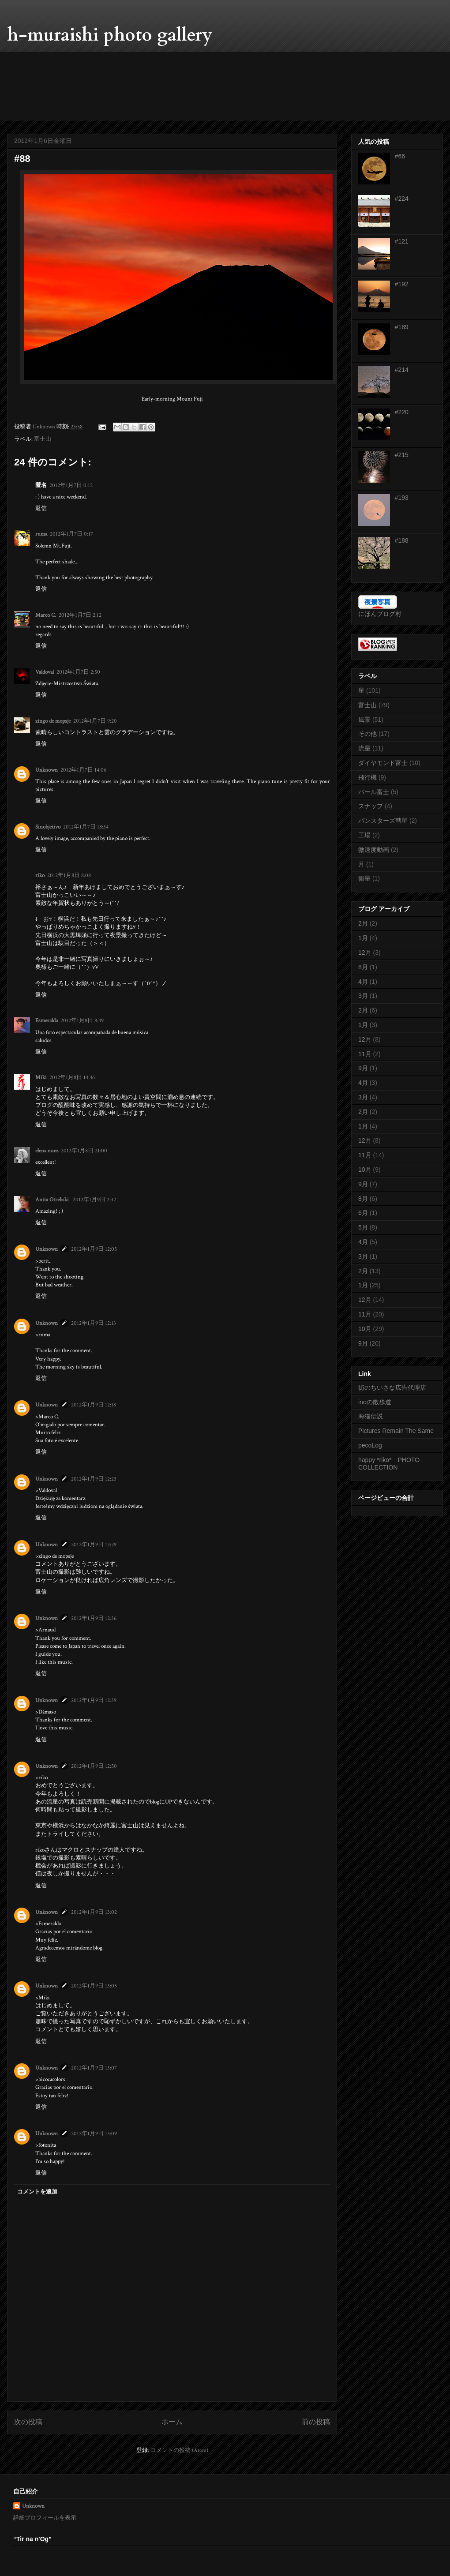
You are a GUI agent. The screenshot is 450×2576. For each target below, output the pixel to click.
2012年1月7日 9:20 (95, 721)
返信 (41, 508)
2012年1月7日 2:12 (80, 615)
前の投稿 (316, 2422)
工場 (364, 835)
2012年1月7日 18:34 (86, 827)
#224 (402, 198)
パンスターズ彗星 (383, 820)
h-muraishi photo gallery (109, 35)
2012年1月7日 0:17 (71, 534)
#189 (402, 326)
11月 (364, 1053)
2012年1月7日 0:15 (71, 485)
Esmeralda (46, 1020)
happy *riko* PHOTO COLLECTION (392, 1463)
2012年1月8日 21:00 (84, 1151)
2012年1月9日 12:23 (93, 1479)
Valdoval (44, 672)
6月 (363, 1212)
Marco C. (45, 615)
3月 (363, 995)
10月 (364, 1169)
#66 (400, 156)
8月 (363, 967)
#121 (402, 241)
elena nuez (46, 1151)
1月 (363, 937)
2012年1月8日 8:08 (69, 875)
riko (40, 875)
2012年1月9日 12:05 (94, 1249)
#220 (402, 412)
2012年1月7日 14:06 (83, 770)
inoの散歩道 (374, 1402)
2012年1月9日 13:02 (94, 1912)
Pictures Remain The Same (396, 1430)
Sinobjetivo (47, 827)
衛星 (364, 878)
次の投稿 (28, 2422)
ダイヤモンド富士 (383, 762)
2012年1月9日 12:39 (93, 1700)
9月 (363, 1068)
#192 (402, 284)
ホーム (172, 2422)
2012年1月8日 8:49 (82, 1020)
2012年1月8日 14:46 (72, 1077)
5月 (363, 1227)
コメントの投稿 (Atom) (179, 2450)
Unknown (46, 770)
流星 (364, 748)
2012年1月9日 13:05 (94, 1986)
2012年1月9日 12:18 (93, 1405)
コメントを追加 (37, 2192)
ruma (41, 534)
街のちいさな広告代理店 (392, 1387)
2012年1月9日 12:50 (94, 1766)
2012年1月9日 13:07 (94, 2068)
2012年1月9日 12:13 (93, 1323)
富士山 (42, 439)
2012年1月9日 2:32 (94, 1200)
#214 (402, 369)
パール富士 (373, 791)
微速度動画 (373, 849)
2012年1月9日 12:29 (93, 1545)
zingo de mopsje (53, 721)
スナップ (370, 806)
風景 (364, 719)
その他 (367, 733)
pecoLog (370, 1445)
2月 (363, 923)
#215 (402, 454)
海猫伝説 (370, 1416)
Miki (41, 1077)
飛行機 (367, 777)
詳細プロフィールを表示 (44, 2518)
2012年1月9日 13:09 (94, 2133)
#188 (402, 540)
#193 (402, 497)
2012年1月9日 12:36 (93, 1618)
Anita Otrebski (52, 1200)
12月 (364, 952)
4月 (363, 981)
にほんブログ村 (379, 613)
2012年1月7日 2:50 (78, 672)
